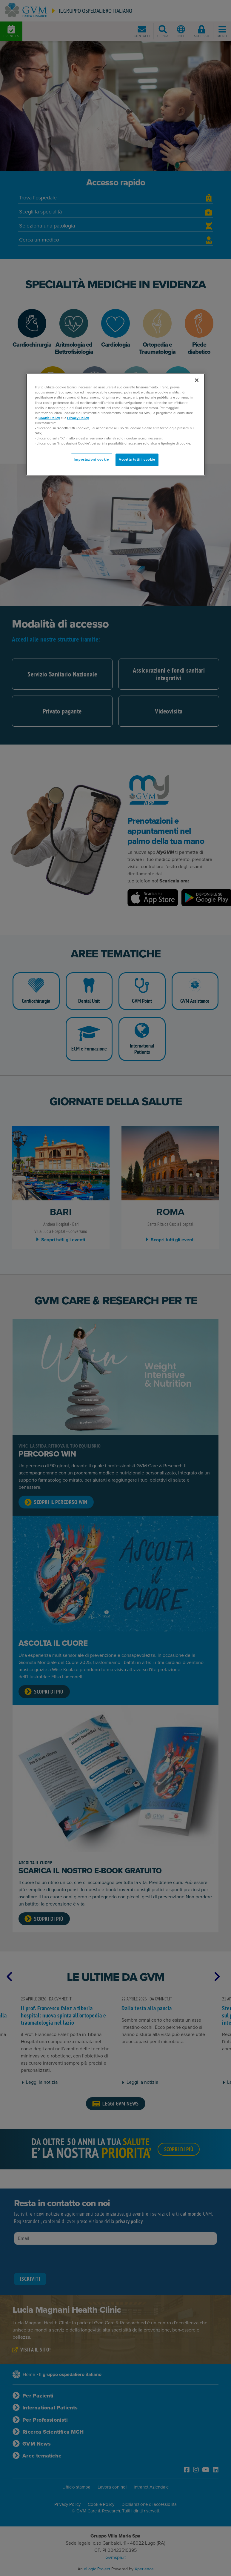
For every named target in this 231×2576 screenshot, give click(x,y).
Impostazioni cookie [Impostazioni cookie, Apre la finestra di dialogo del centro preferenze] (91, 460)
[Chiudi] (196, 380)
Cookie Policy (49, 418)
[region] (115, 424)
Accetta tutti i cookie (137, 460)
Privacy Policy (78, 418)
